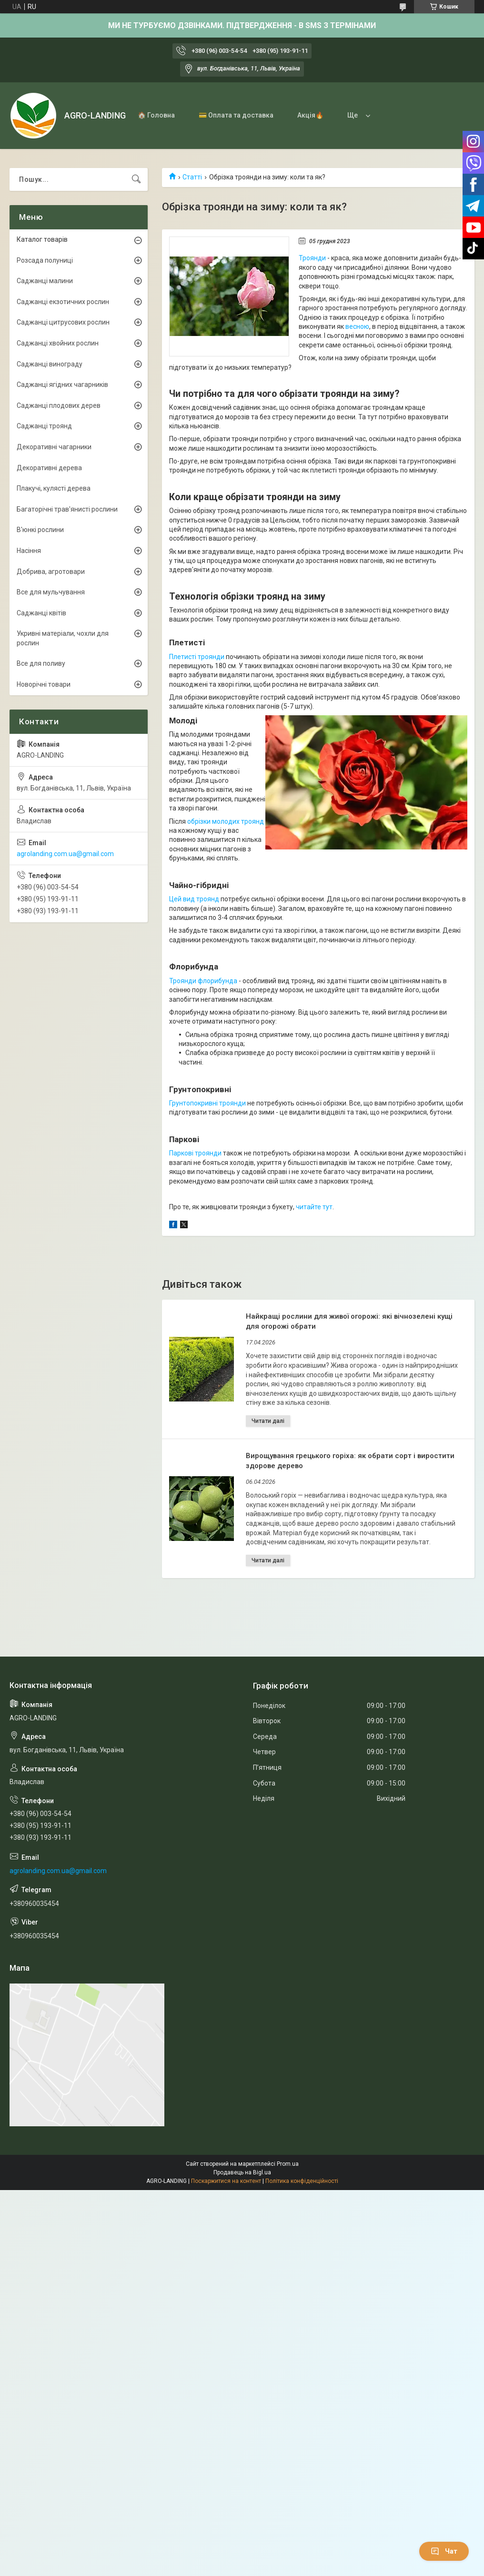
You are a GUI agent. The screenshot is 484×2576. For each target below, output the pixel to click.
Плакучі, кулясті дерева (54, 488)
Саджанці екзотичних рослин (63, 302)
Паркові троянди (195, 1153)
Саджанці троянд (44, 426)
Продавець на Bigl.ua (242, 2172)
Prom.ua (288, 2164)
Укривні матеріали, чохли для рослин (63, 638)
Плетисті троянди (196, 657)
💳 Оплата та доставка (236, 115)
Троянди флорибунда (203, 981)
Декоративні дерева (49, 468)
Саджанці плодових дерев (59, 405)
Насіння (29, 550)
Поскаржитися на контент (226, 2181)
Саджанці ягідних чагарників (62, 384)
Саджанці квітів (41, 613)
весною (357, 326)
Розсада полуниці (45, 260)
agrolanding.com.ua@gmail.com (65, 854)
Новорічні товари (44, 684)
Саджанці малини (45, 281)
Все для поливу (41, 663)
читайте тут (314, 1207)
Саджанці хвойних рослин (58, 343)
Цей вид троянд (194, 899)
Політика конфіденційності (301, 2181)
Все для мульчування (51, 592)
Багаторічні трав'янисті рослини (67, 509)
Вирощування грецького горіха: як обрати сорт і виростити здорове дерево (350, 1460)
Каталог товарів (42, 239)
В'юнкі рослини (40, 529)
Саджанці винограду (49, 364)
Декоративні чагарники (54, 447)
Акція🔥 (310, 115)
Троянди (312, 258)
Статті (192, 177)
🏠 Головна (156, 115)
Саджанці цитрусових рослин (63, 322)
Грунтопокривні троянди (207, 1103)
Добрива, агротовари (51, 571)
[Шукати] (136, 179)
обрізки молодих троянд (225, 821)
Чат (444, 2551)
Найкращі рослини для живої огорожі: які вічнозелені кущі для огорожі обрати (349, 1321)
